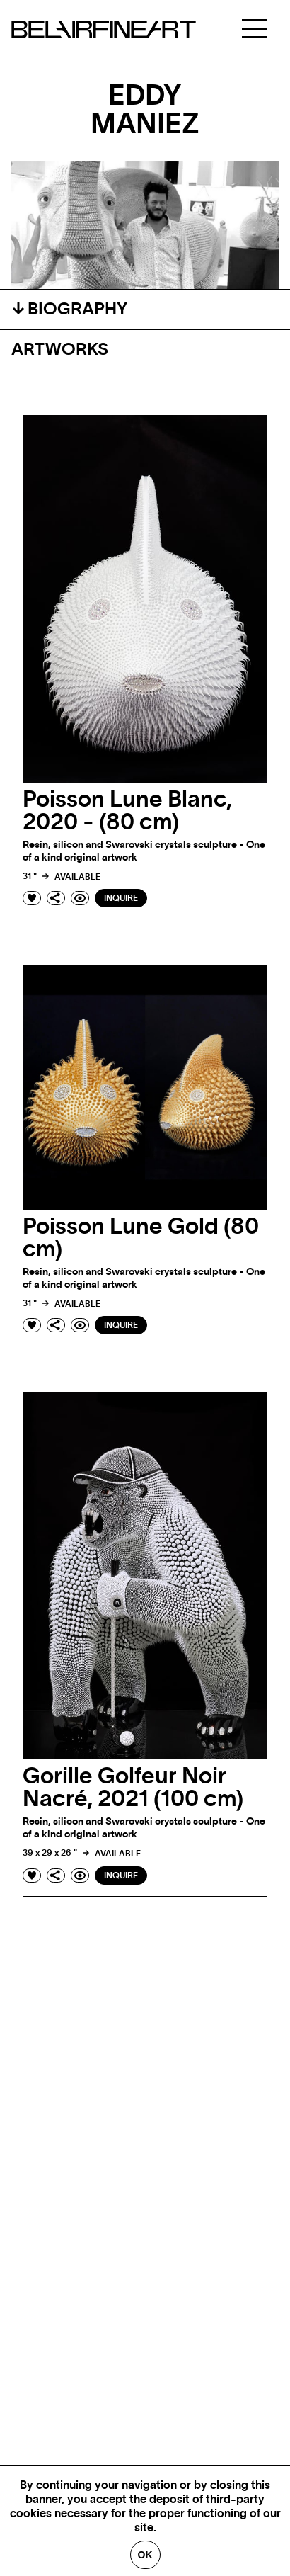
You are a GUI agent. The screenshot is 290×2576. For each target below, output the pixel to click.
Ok (145, 2554)
